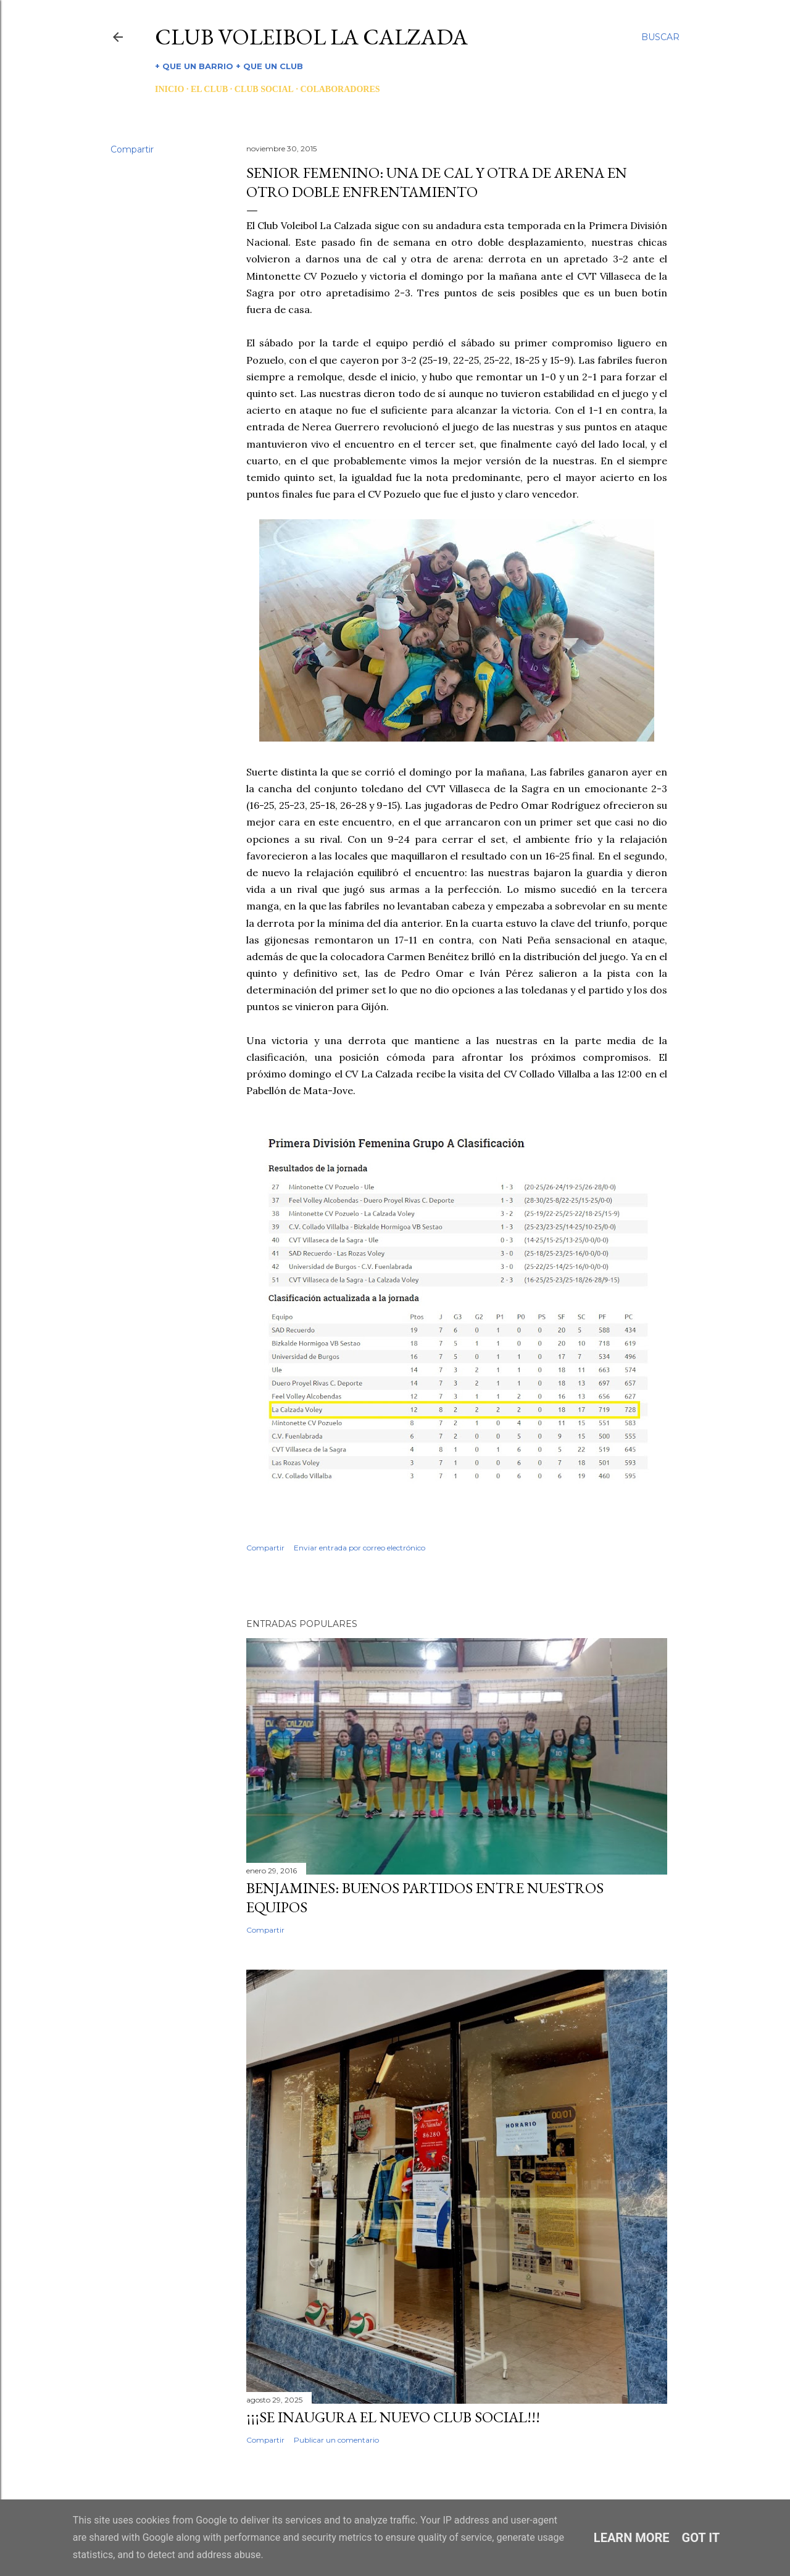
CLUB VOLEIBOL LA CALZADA (311, 36)
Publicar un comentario (336, 2439)
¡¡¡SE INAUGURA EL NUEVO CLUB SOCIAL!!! (393, 2417)
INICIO (169, 89)
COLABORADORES (340, 89)
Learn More (632, 2537)
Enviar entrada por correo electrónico (359, 1547)
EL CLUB (209, 89)
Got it (701, 2537)
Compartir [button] (132, 149)
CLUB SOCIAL (264, 89)
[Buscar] (660, 37)
